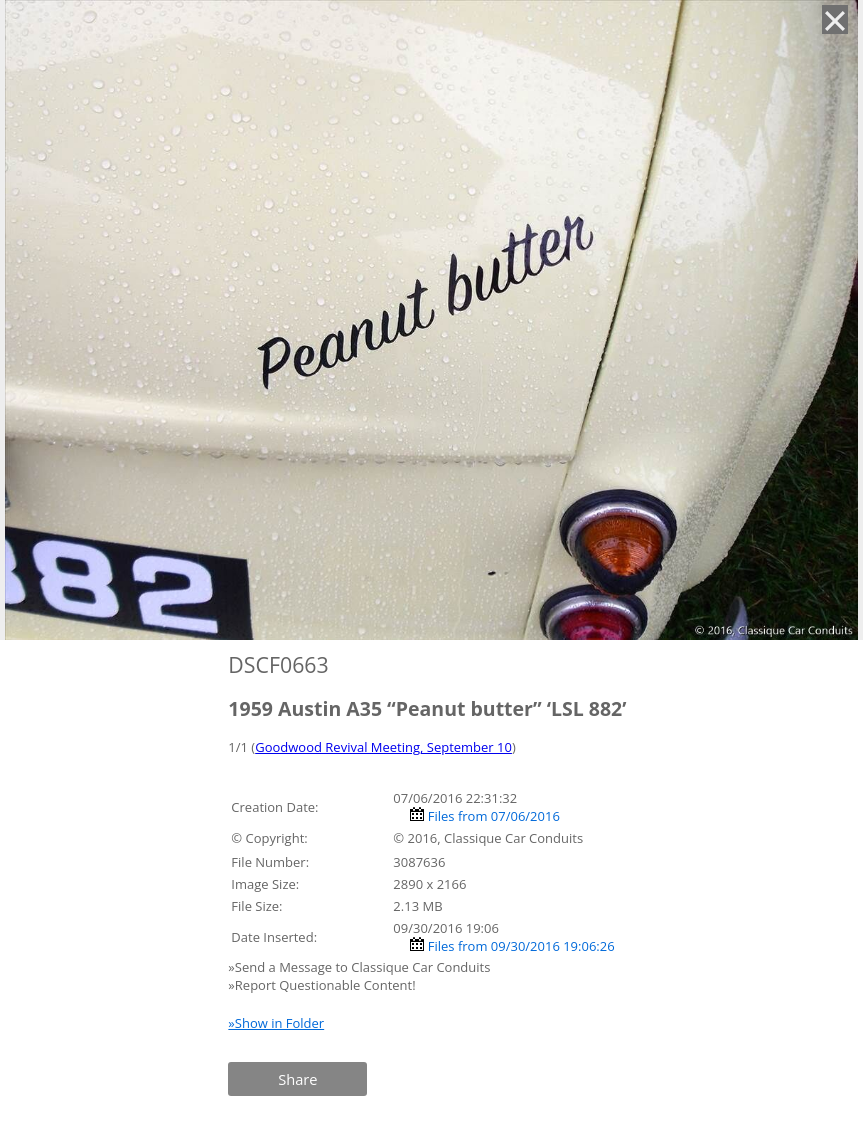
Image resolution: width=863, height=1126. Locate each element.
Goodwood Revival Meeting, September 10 (383, 747)
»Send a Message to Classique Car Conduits (360, 967)
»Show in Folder (276, 1023)
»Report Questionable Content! (321, 985)
